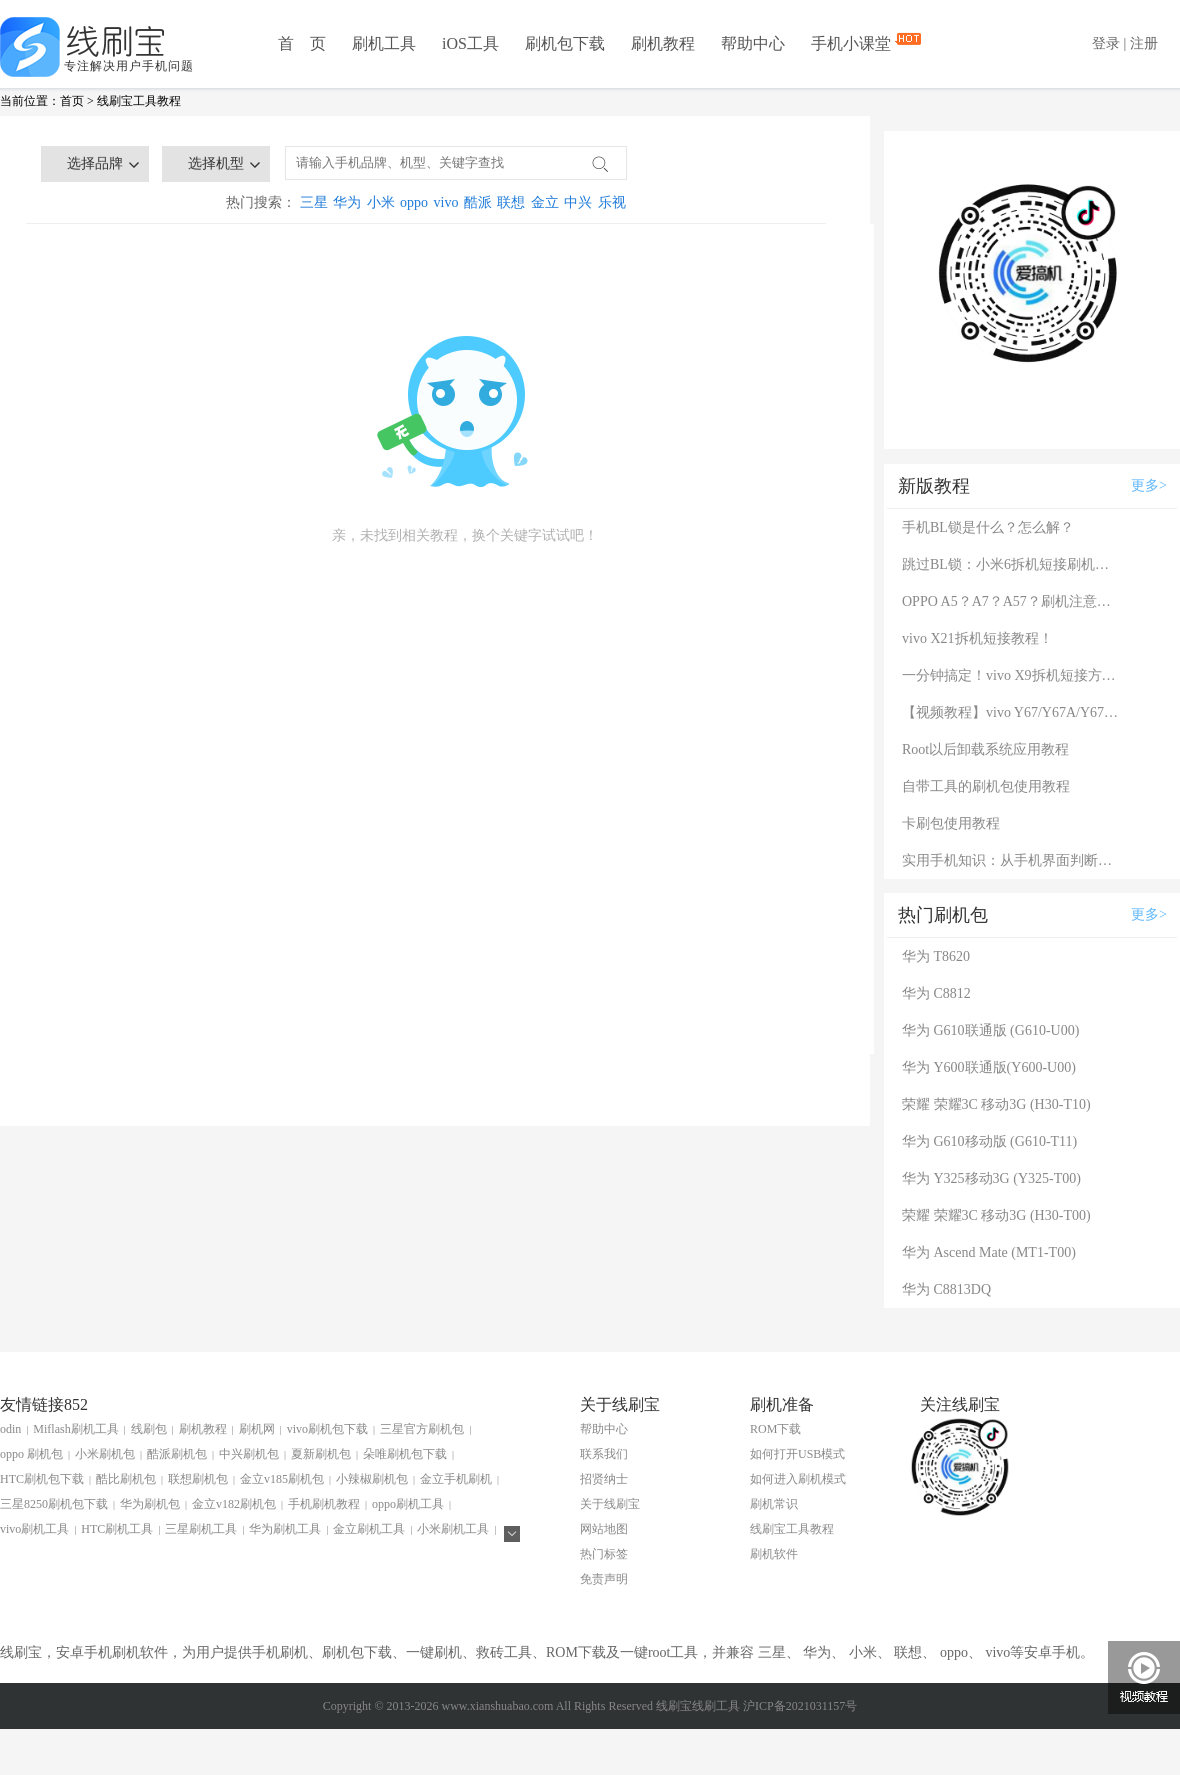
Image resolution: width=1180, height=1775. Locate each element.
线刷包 (149, 1429)
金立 (545, 202)
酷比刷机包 (126, 1479)
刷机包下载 (565, 43)
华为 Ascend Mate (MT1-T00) (989, 1252)
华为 (347, 202)
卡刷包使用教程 (951, 823)
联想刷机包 (198, 1479)
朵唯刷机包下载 (405, 1454)
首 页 (302, 43)
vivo (446, 202)
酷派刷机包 (177, 1454)
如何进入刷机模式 (798, 1479)
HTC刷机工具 (117, 1529)
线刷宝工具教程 (139, 101)
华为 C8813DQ (946, 1289)
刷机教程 (663, 43)
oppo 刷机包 (31, 1454)
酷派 (478, 202)
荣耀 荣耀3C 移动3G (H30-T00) (996, 1215)
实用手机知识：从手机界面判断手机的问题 (1012, 860)
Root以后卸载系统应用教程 (985, 749)
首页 (72, 101)
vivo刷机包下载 (327, 1429)
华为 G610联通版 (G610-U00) (990, 1030)
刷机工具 (384, 43)
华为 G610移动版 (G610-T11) (989, 1141)
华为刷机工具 (285, 1529)
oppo (414, 202)
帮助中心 (753, 43)
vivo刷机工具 (34, 1529)
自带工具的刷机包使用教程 (986, 786)
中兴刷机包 (249, 1454)
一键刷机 (434, 1652)
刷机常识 (774, 1504)
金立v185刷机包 (282, 1479)
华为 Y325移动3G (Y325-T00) (991, 1178)
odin (10, 1429)
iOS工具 (470, 43)
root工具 (673, 1652)
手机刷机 (280, 1652)
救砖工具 (504, 1652)
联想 (511, 202)
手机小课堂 (853, 42)
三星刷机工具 (201, 1529)
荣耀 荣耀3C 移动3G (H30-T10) (996, 1104)
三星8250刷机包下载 (54, 1504)
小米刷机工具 (453, 1529)
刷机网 (257, 1429)
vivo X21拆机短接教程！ (977, 638)
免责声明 (604, 1579)
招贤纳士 (604, 1479)
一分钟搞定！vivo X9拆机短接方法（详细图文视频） (1012, 675)
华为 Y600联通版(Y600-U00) (989, 1067)
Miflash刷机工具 (75, 1429)
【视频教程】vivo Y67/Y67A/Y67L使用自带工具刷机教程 (1012, 712)
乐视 (612, 202)
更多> (1149, 485)
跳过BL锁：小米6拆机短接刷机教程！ (1012, 564)
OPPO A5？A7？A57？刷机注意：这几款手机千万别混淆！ (1012, 601)
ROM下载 (775, 1429)
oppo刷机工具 (408, 1504)
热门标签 (604, 1554)
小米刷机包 (105, 1454)
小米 (381, 202)
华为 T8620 (936, 956)
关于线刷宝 (610, 1504)
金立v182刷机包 (234, 1504)
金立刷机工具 (369, 1529)
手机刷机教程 (324, 1504)
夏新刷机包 (321, 1454)
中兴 (578, 202)
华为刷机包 (150, 1504)
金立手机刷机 (456, 1479)
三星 (314, 202)
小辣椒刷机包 (372, 1479)
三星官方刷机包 (422, 1429)
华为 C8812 (936, 993)
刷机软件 (774, 1554)
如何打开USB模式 (797, 1454)
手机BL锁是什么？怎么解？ (988, 527)
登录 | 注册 (1125, 43)
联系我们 (604, 1454)
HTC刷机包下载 (42, 1479)
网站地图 (604, 1529)
